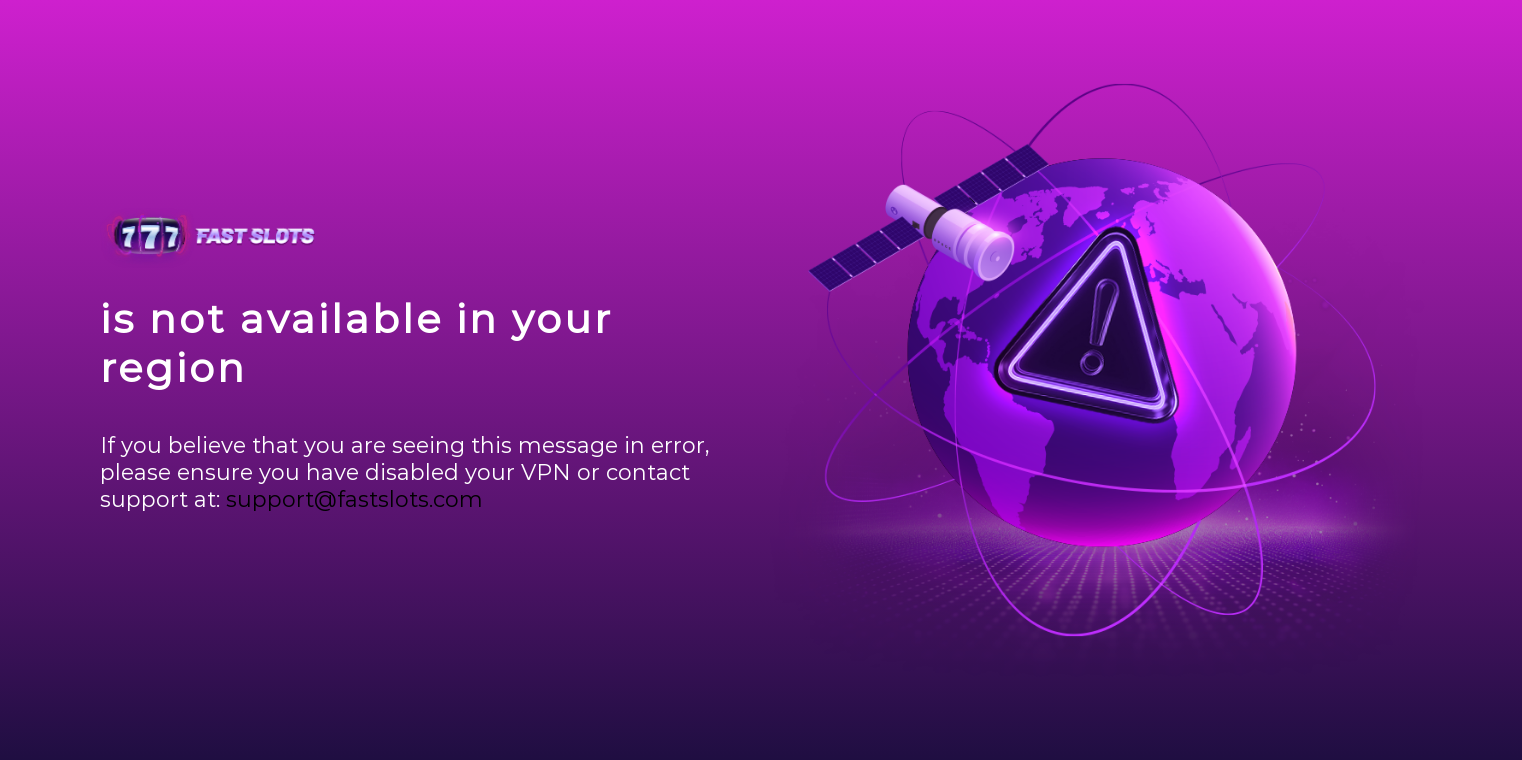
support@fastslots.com (354, 499)
